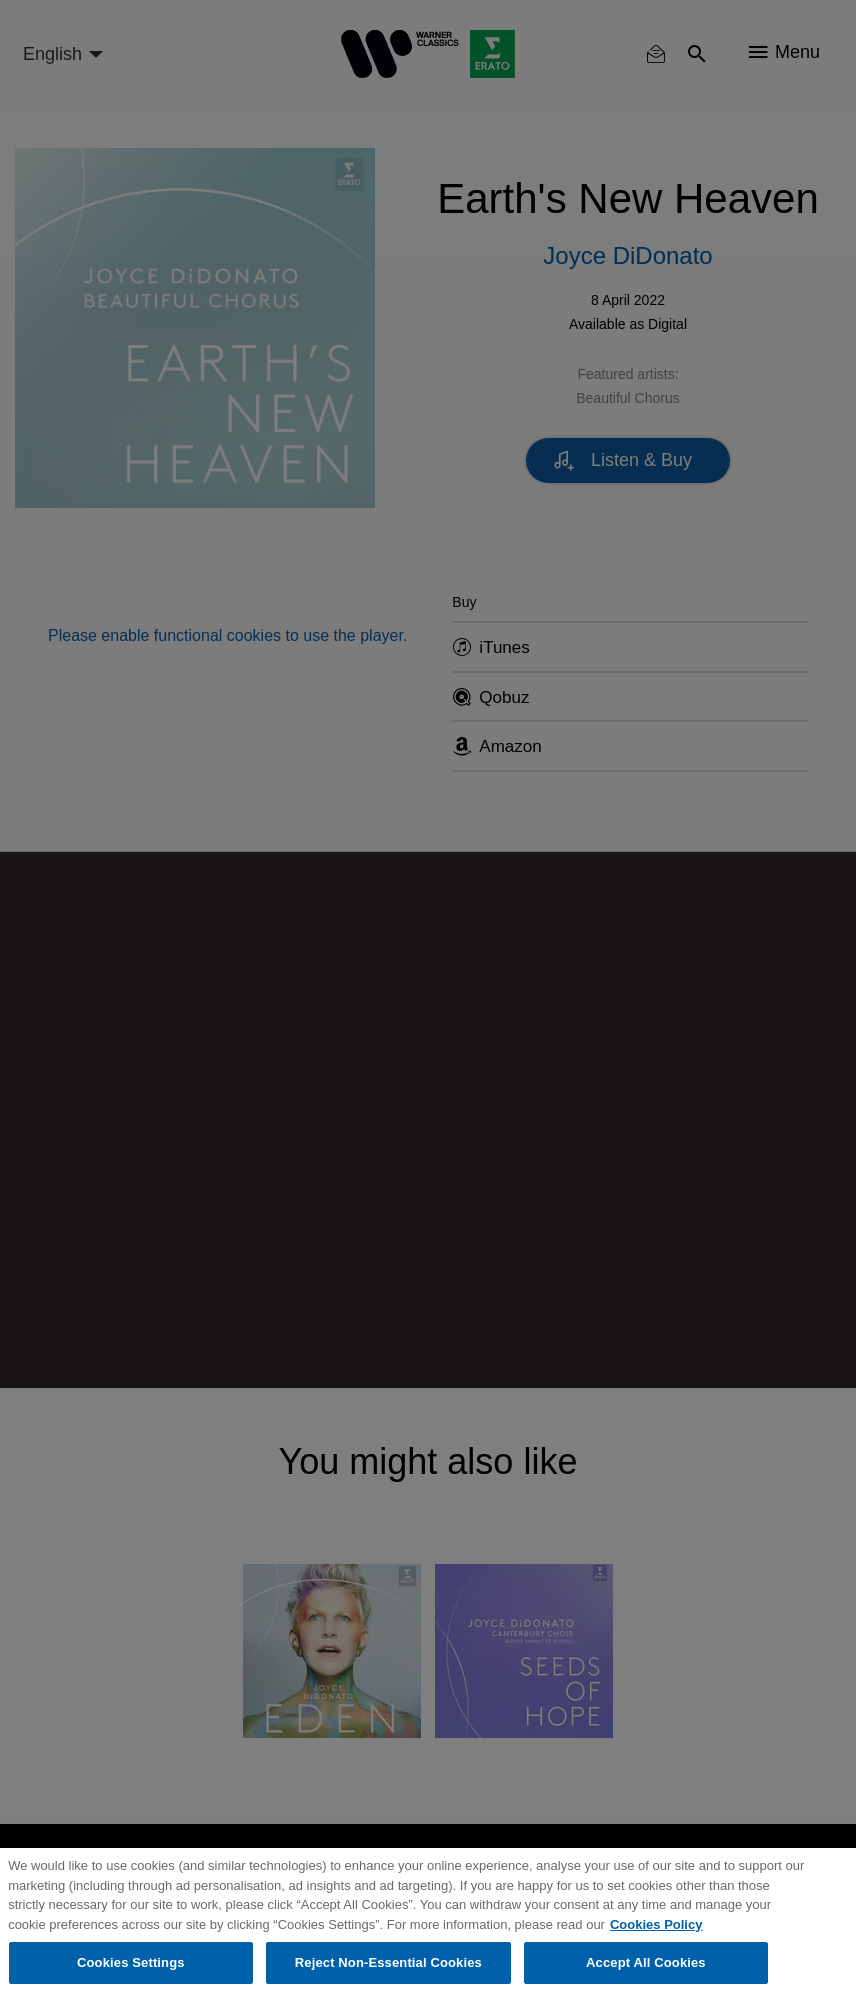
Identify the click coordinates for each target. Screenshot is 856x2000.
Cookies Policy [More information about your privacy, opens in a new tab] (656, 1924)
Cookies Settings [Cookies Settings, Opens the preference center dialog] (131, 1962)
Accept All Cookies (646, 1962)
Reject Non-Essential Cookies (388, 1962)
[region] (428, 1924)
